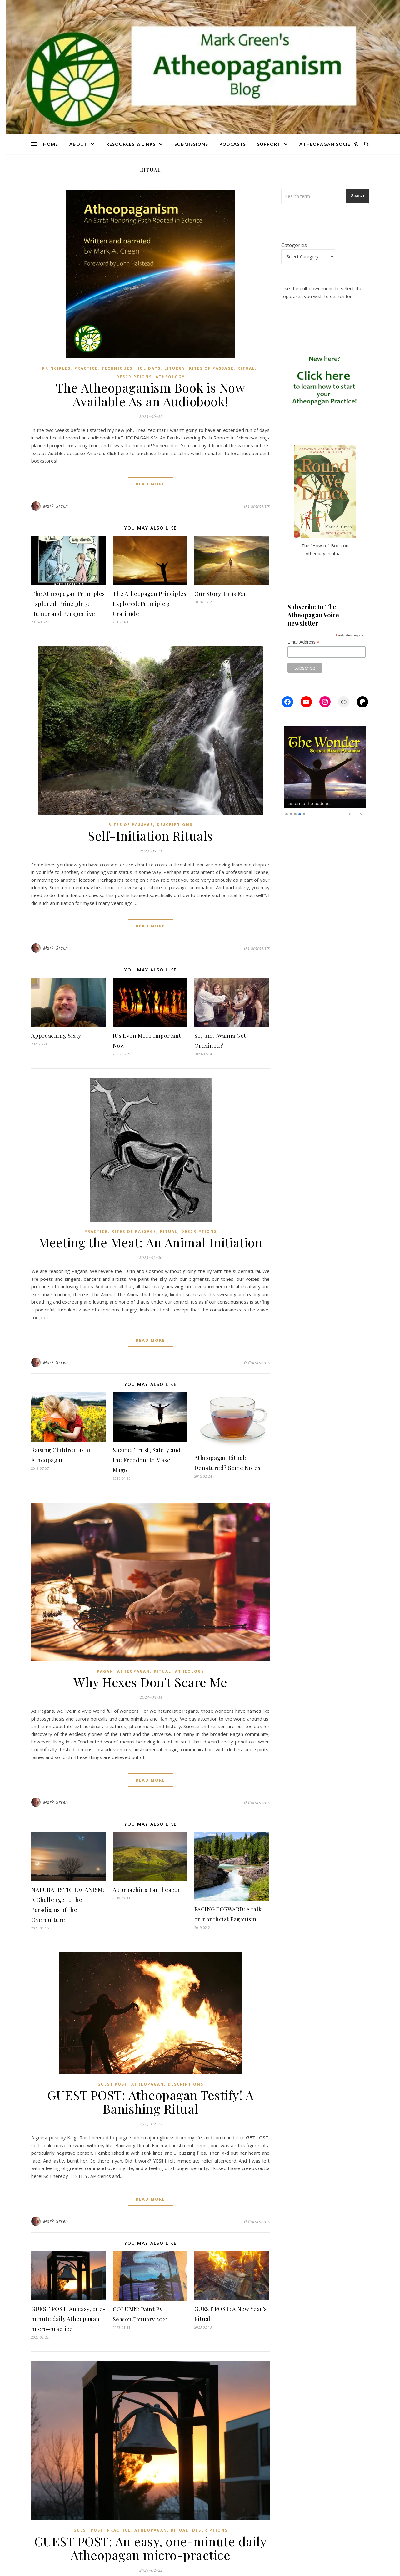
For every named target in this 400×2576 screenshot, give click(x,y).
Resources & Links (131, 144)
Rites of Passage (211, 368)
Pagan (105, 1671)
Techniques (117, 368)
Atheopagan (133, 1671)
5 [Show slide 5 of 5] (304, 813)
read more (150, 484)
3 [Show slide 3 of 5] (295, 813)
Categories (294, 245)
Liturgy (174, 368)
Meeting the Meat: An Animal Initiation (150, 1242)
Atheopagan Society (328, 144)
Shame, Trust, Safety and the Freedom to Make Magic (147, 1460)
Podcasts (232, 144)
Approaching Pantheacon (147, 1890)
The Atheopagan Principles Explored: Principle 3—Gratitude (150, 603)
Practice (86, 368)
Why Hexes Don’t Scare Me (150, 1682)
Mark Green (55, 506)
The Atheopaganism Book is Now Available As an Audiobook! (150, 394)
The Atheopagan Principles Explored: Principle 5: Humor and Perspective (68, 603)
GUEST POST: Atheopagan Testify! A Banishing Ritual (151, 2102)
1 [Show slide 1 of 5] (286, 813)
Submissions (191, 144)
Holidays (148, 368)
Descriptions (134, 376)
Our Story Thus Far (220, 593)
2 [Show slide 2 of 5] (290, 813)
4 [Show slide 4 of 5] (299, 813)
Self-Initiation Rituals (150, 835)
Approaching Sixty (56, 1035)
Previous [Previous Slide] (350, 814)
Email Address (303, 642)
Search (357, 195)
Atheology (170, 376)
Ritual (246, 368)
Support (269, 144)
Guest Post (113, 2084)
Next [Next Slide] (361, 814)
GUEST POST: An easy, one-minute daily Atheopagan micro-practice (68, 2319)
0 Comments (257, 506)
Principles (56, 368)
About (78, 144)
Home (50, 144)
